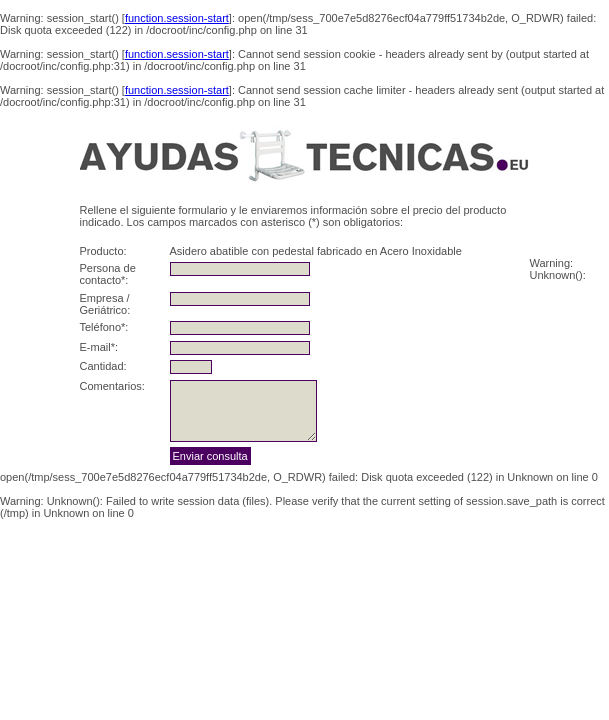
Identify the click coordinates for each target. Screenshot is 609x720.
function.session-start (177, 18)
